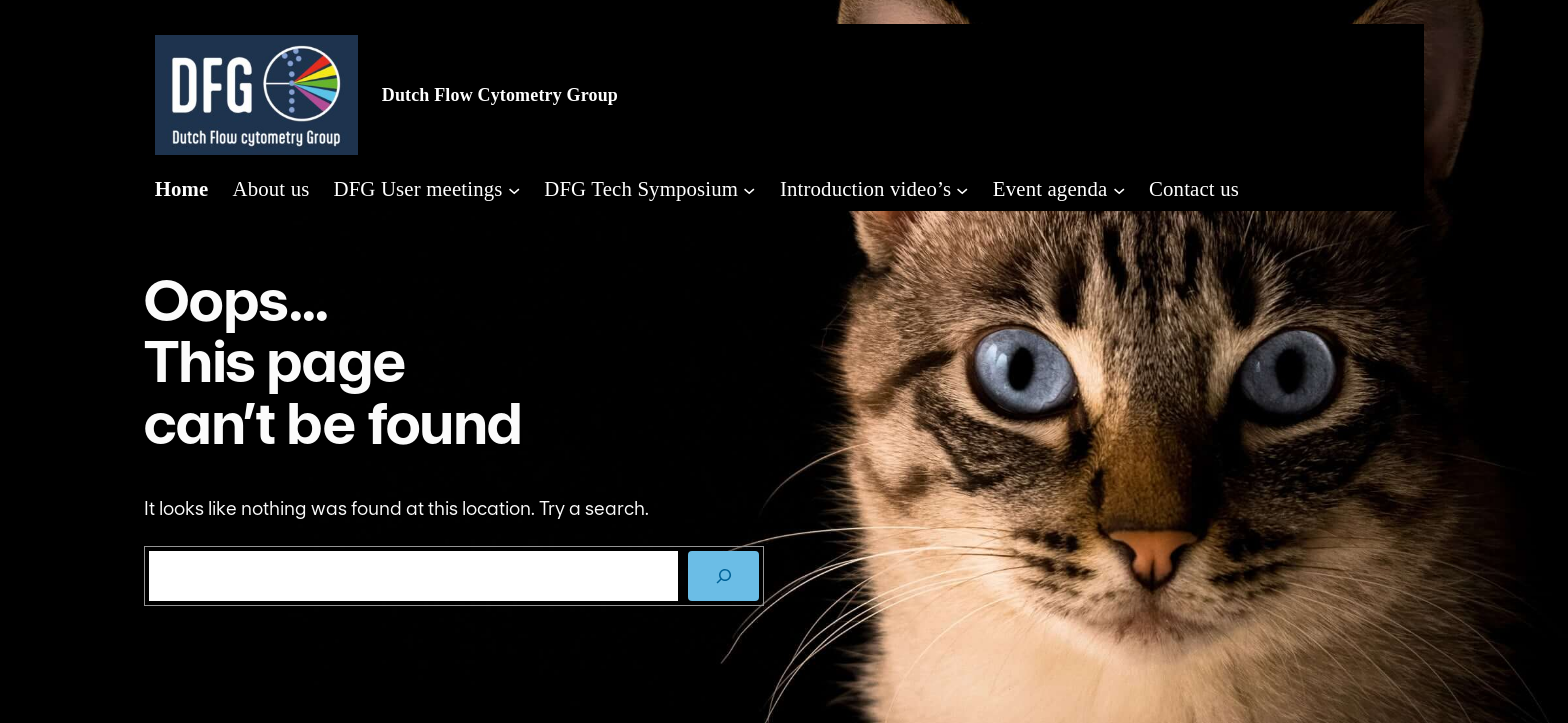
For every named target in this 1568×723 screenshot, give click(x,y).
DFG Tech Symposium (641, 189)
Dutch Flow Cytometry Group (500, 95)
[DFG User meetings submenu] (514, 189)
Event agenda (1050, 189)
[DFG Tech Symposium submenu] (749, 189)
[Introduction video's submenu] (962, 189)
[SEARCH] (723, 575)
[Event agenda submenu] (1119, 189)
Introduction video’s (865, 189)
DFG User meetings (417, 189)
